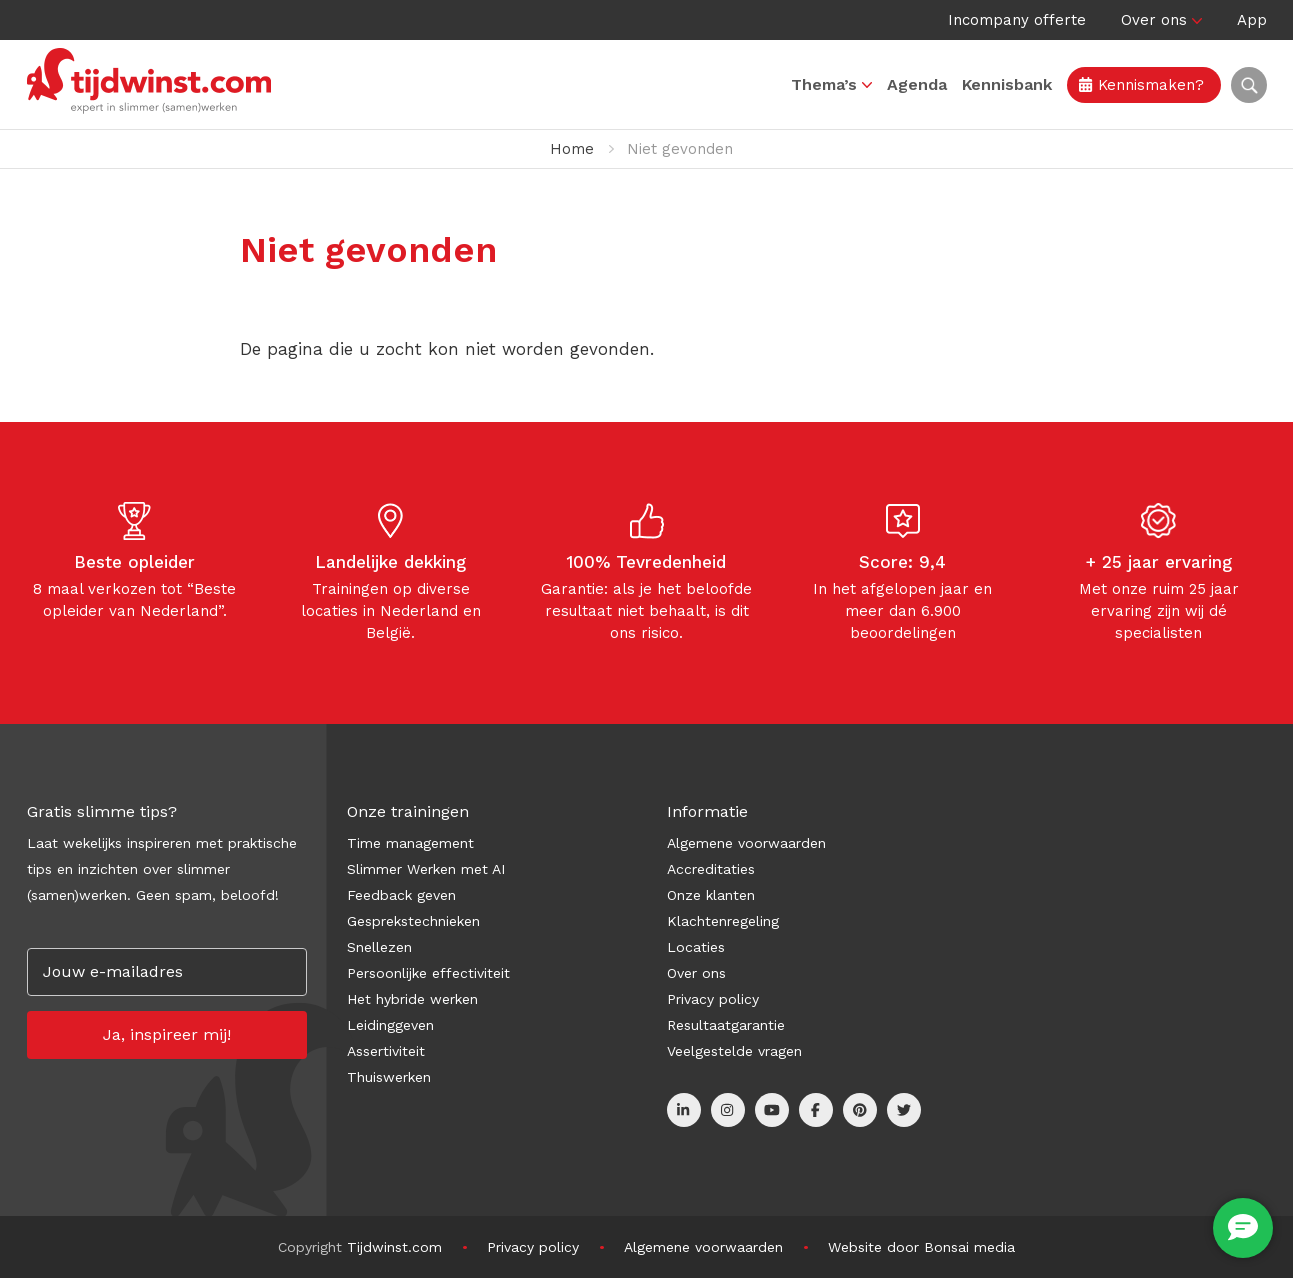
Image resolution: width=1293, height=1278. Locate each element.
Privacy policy (713, 999)
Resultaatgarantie (726, 1025)
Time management (410, 843)
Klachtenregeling (723, 921)
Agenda (917, 84)
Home (572, 149)
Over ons (1154, 20)
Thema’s (824, 84)
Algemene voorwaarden (746, 843)
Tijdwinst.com (394, 1247)
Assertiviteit (386, 1051)
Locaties (696, 947)
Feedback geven (401, 895)
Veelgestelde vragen (734, 1051)
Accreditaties (711, 869)
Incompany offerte (1017, 20)
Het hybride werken (412, 999)
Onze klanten (711, 895)
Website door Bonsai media (921, 1247)
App (1252, 20)
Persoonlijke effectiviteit (428, 973)
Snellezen (379, 947)
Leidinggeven (390, 1025)
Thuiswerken (389, 1077)
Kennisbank (1007, 84)
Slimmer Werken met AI (426, 869)
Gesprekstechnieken (413, 921)
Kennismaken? (1141, 85)
